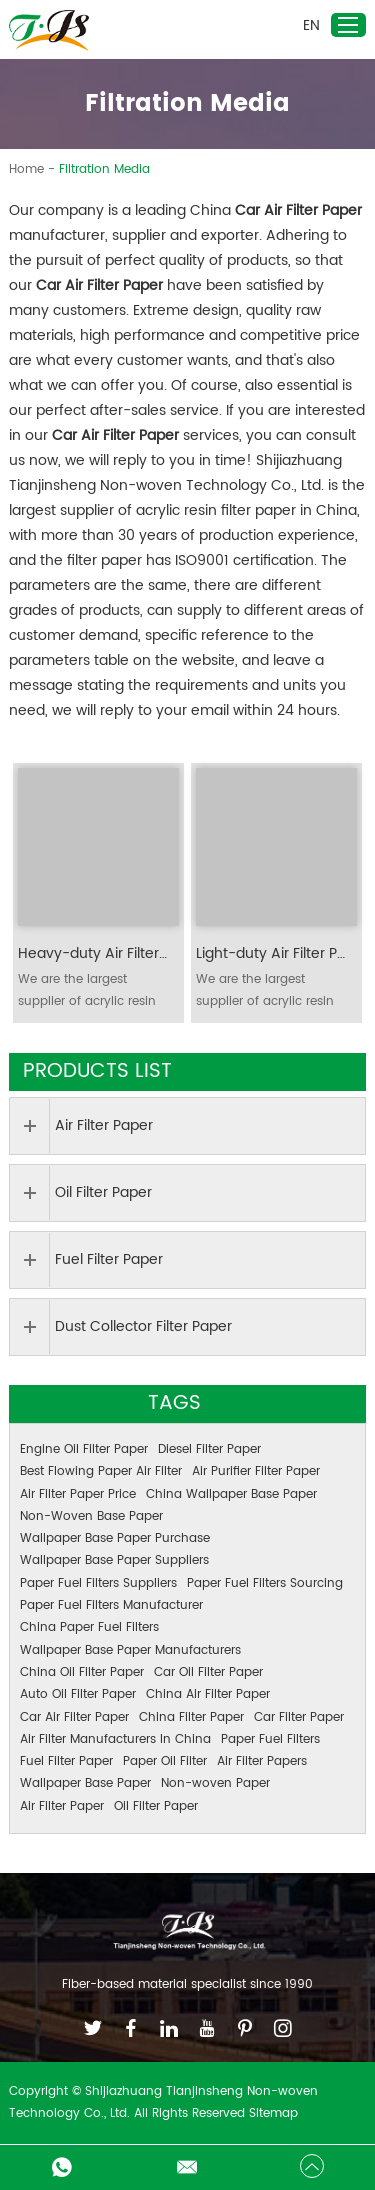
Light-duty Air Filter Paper (271, 954)
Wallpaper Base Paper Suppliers (114, 1560)
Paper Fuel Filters (270, 1739)
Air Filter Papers (262, 1761)
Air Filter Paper (62, 1806)
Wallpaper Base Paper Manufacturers (130, 1650)
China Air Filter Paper (208, 1694)
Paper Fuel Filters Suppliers (98, 1583)
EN (311, 25)
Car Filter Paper (299, 1717)
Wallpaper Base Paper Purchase (115, 1538)
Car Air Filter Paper (74, 1717)
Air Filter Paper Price (78, 1494)
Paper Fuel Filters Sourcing (265, 1583)
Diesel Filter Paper (209, 1449)
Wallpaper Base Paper (85, 1783)
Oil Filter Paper (156, 1806)
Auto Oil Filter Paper (78, 1694)
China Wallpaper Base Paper (231, 1494)
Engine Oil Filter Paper (84, 1449)
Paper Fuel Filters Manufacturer (111, 1605)
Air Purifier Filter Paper (256, 1471)
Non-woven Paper (215, 1783)
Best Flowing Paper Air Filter (101, 1471)
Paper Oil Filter (165, 1761)
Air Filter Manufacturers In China (115, 1739)
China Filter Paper (191, 1717)
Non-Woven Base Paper (91, 1516)
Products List (97, 1071)
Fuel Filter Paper (66, 1761)
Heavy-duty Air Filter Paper (93, 954)
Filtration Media (104, 169)
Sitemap (273, 2113)
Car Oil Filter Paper (208, 1672)
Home (26, 169)
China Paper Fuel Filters (89, 1627)
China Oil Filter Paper (82, 1672)
